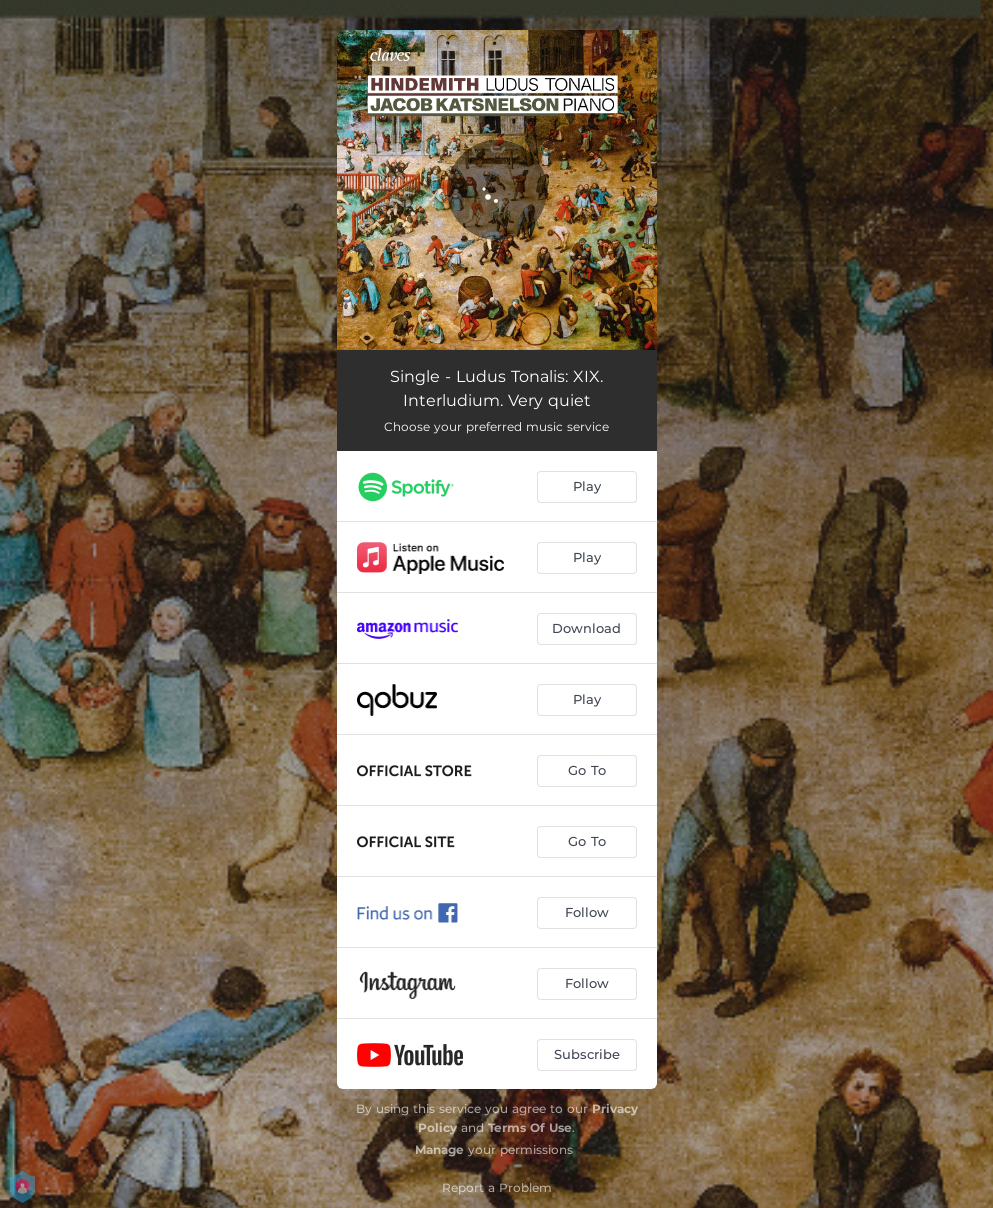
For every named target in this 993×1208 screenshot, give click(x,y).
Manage (439, 1149)
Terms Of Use (530, 1127)
